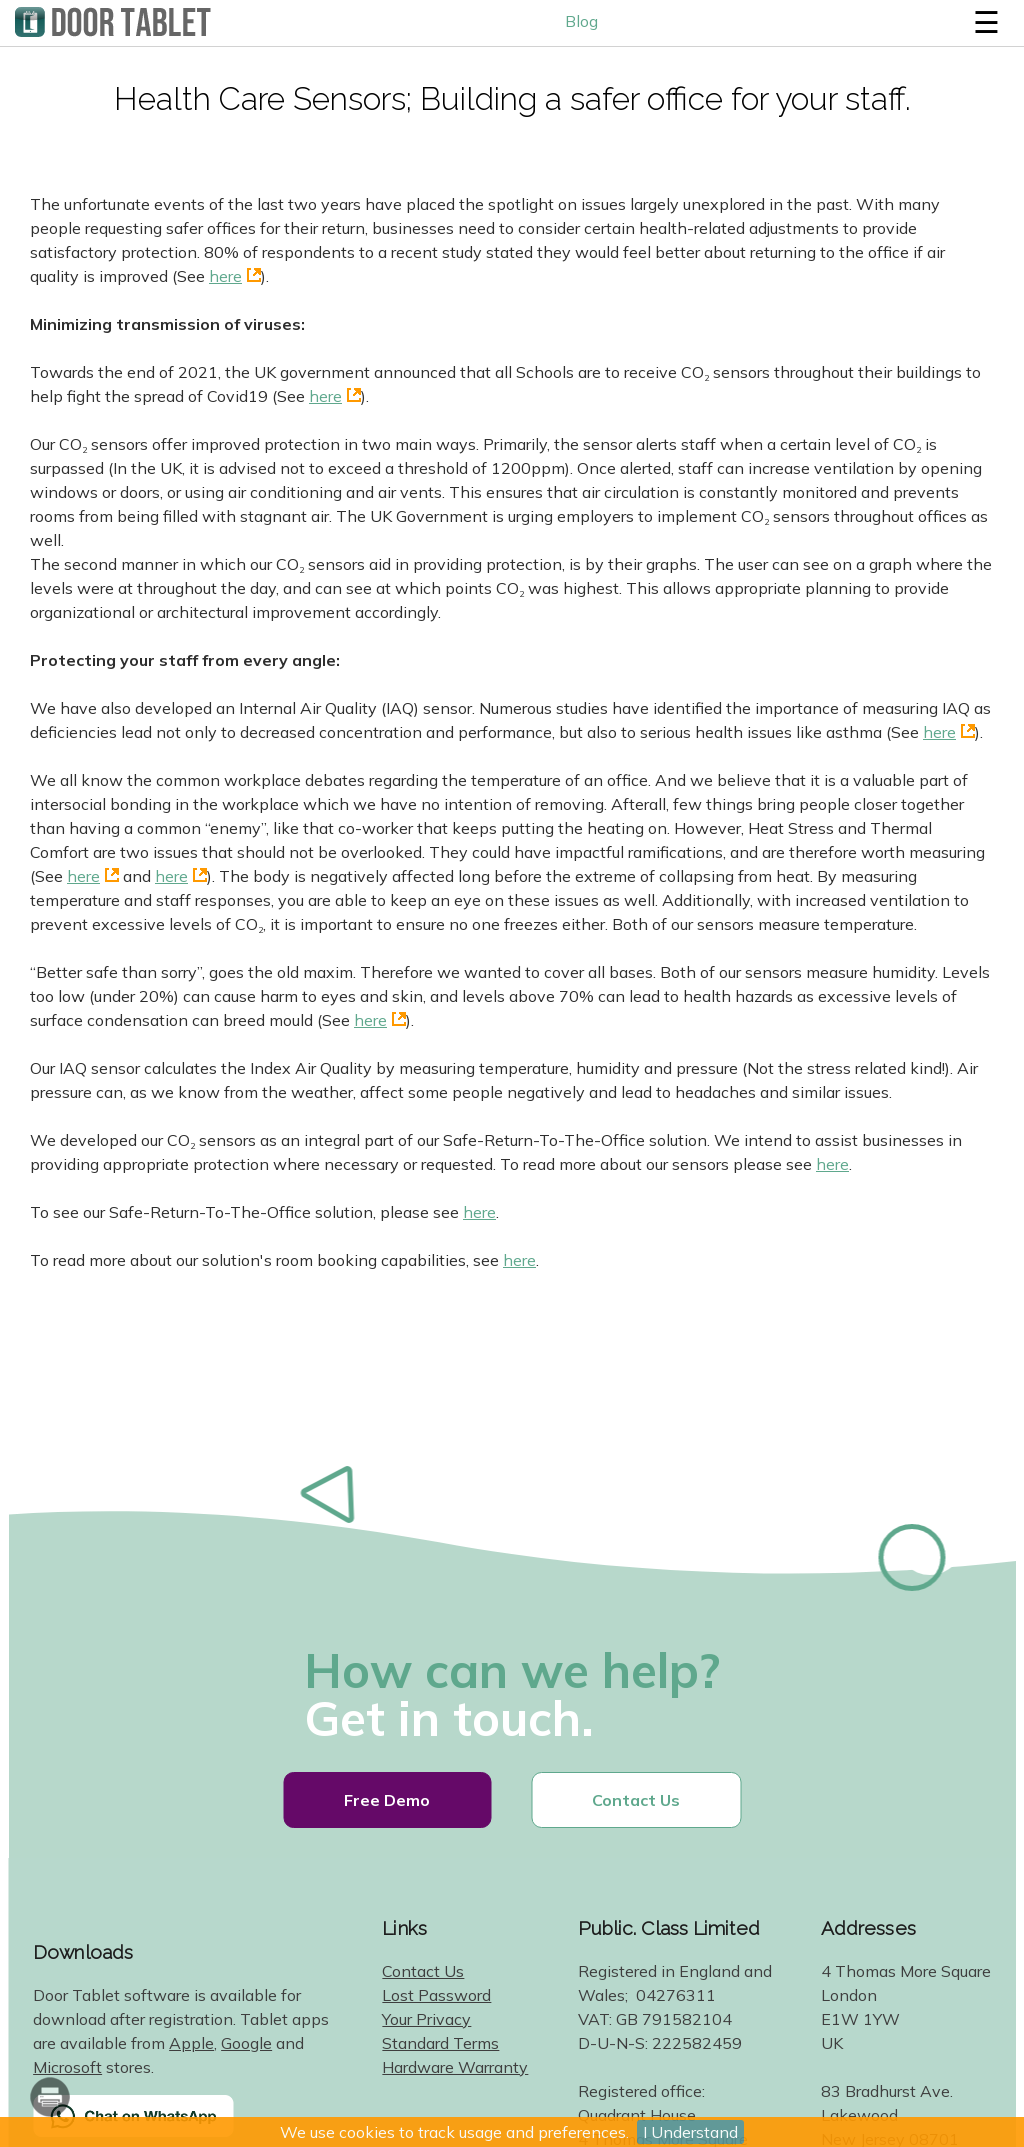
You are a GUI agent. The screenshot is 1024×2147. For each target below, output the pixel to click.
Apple (191, 2043)
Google (246, 2043)
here (225, 276)
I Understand (690, 2132)
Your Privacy (426, 2019)
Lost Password (436, 1995)
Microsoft (67, 2067)
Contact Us (636, 1800)
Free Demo (387, 1800)
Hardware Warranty (455, 2067)
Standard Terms (440, 2043)
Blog (581, 21)
